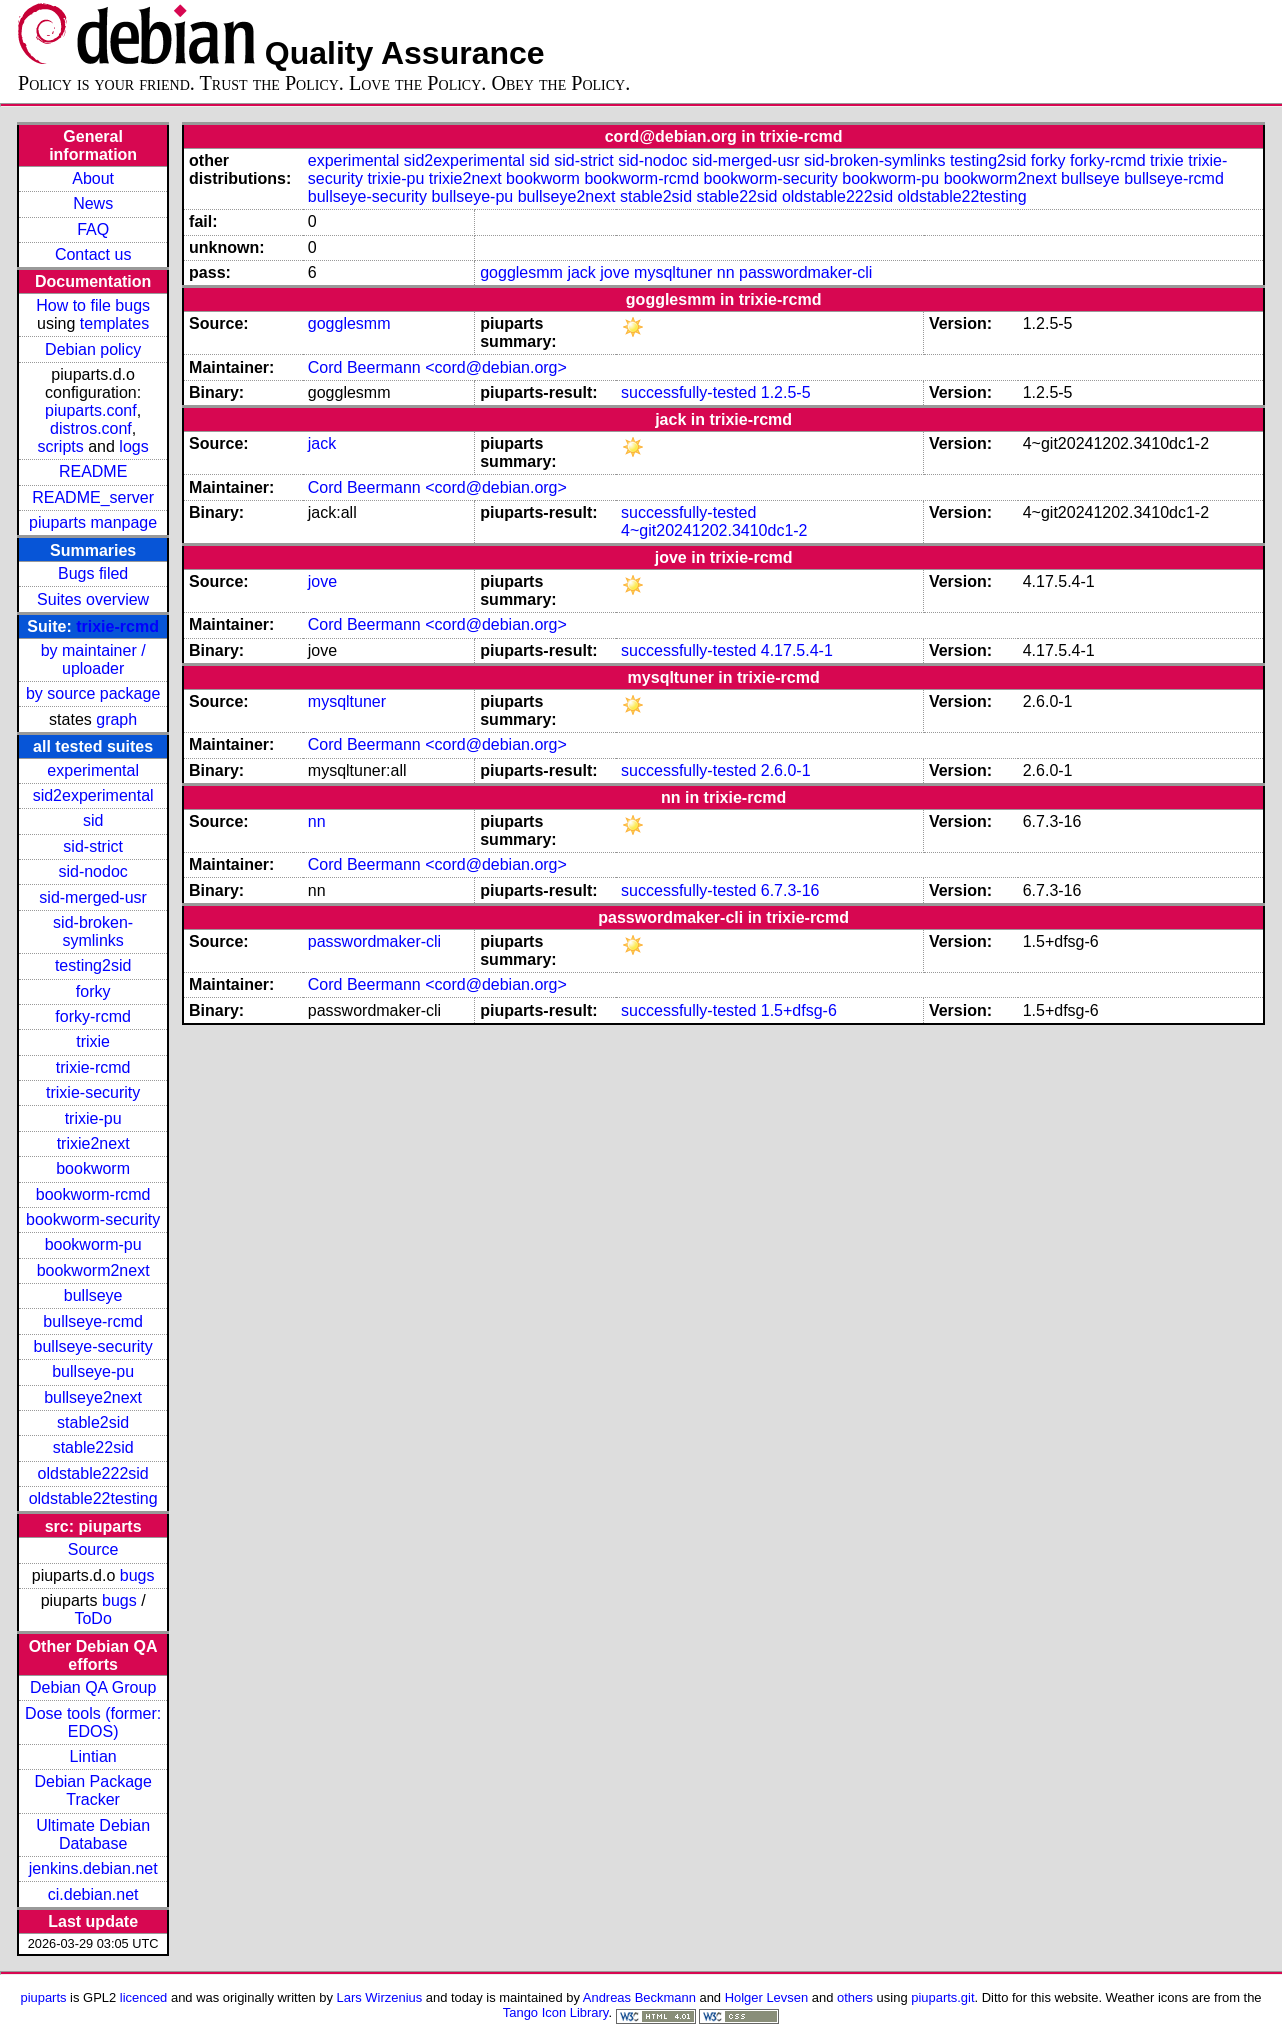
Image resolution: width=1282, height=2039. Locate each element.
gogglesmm (521, 272)
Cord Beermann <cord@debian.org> (437, 367)
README (93, 471)
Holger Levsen (767, 1997)
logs (133, 446)
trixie (93, 1041)
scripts (61, 446)
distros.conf (91, 428)
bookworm (93, 1168)
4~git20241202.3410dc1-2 (714, 530)
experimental (93, 770)
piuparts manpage (93, 522)
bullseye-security (93, 1346)
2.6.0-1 (786, 770)
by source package (93, 693)
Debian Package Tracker (92, 1790)
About (93, 178)
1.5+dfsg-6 (799, 1010)
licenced (144, 1997)
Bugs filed (93, 573)
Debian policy (93, 349)
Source (93, 1549)
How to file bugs (93, 305)
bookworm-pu (93, 1244)
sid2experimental (93, 795)
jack (581, 272)
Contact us (93, 254)
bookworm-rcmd (93, 1194)
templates (114, 323)
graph (116, 719)
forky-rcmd (93, 1016)
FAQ (93, 229)
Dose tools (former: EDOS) (93, 1722)
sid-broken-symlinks (93, 931)
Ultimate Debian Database (93, 1834)
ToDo (92, 1618)
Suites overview (93, 599)
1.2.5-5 (786, 392)
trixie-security (93, 1092)
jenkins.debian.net (93, 1868)
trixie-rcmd (117, 626)
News (93, 203)
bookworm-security (93, 1219)
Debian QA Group (93, 1687)
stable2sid (93, 1422)
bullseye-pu (93, 1371)
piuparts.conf (91, 410)
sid (93, 820)
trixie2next (93, 1143)
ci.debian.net (93, 1894)
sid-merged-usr (93, 897)
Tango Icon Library (556, 2012)
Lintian (93, 1756)
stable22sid (93, 1447)
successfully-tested (688, 392)
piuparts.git (942, 1997)
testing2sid (93, 965)
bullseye (93, 1295)
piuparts (43, 1997)
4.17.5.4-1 (797, 650)
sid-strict (93, 846)
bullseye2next (93, 1397)
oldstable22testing (93, 1498)
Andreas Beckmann (639, 1997)
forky (93, 991)
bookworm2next (93, 1270)
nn (726, 272)
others (855, 1997)
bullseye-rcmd (93, 1321)
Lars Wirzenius (380, 1997)
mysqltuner (673, 272)
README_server (93, 497)
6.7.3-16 (790, 890)
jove (614, 272)
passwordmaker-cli (805, 272)
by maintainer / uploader (93, 659)
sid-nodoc (92, 871)
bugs (137, 1575)
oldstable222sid (93, 1473)
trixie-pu (93, 1118)
